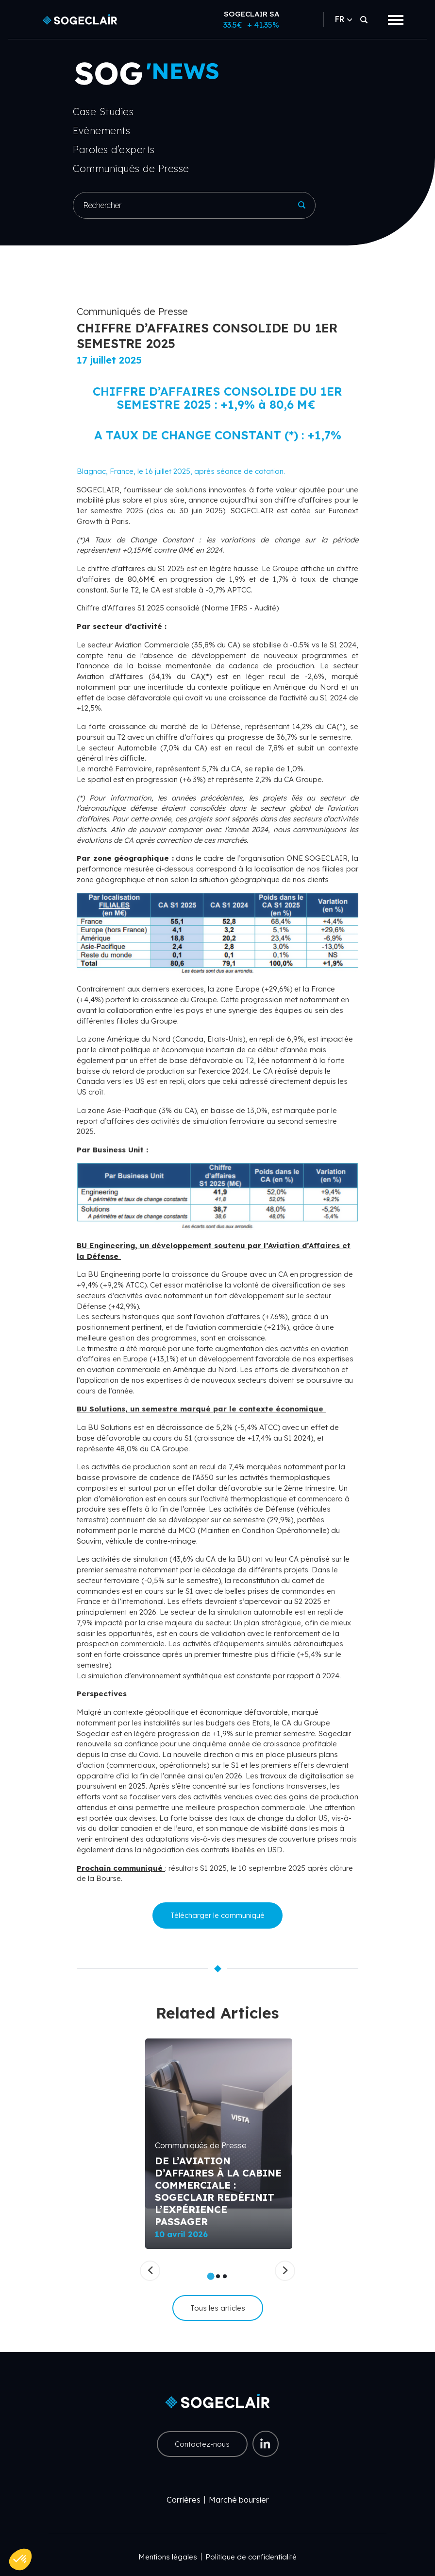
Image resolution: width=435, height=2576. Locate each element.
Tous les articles (217, 2308)
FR (343, 19)
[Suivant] (285, 2271)
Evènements (101, 130)
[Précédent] (150, 2271)
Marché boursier (239, 2500)
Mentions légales (167, 2556)
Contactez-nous (202, 2444)
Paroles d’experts (114, 149)
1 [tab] (210, 2276)
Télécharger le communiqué (217, 1915)
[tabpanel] (218, 2143)
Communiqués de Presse (131, 168)
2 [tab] (218, 2276)
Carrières (184, 2500)
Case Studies (103, 111)
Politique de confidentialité (251, 2556)
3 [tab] (225, 2276)
